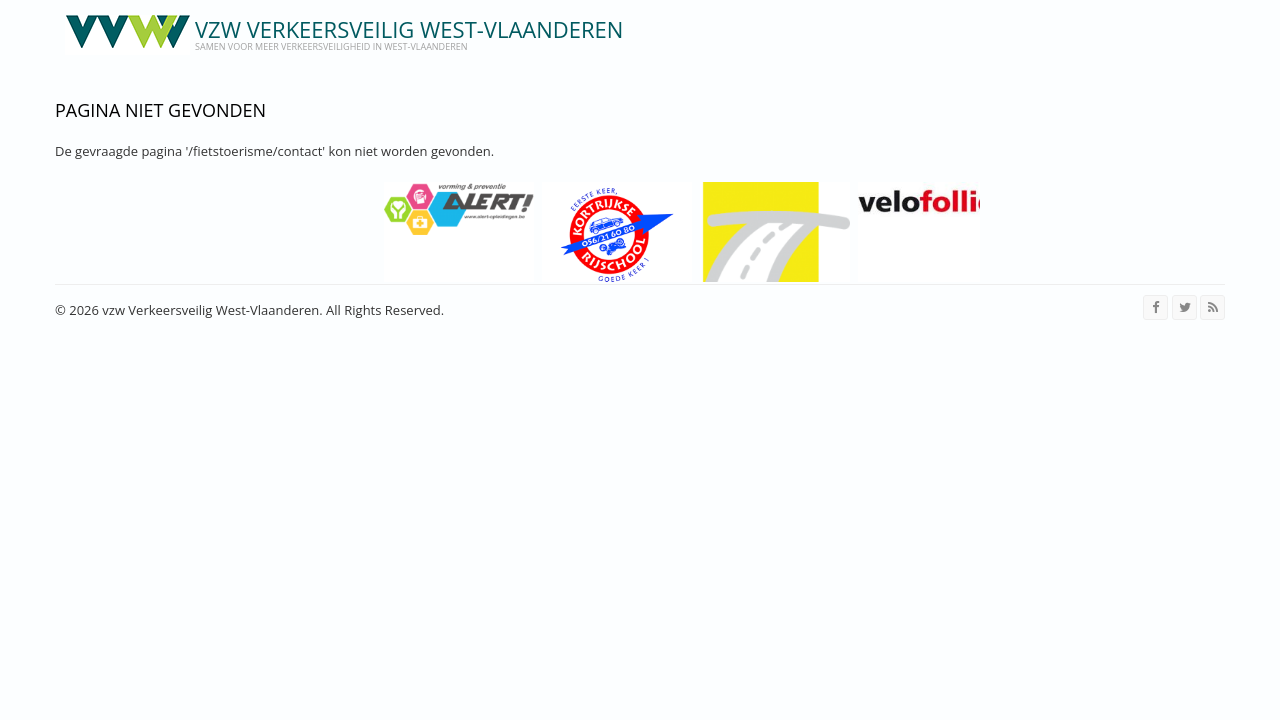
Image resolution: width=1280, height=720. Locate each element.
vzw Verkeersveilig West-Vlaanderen (409, 29)
